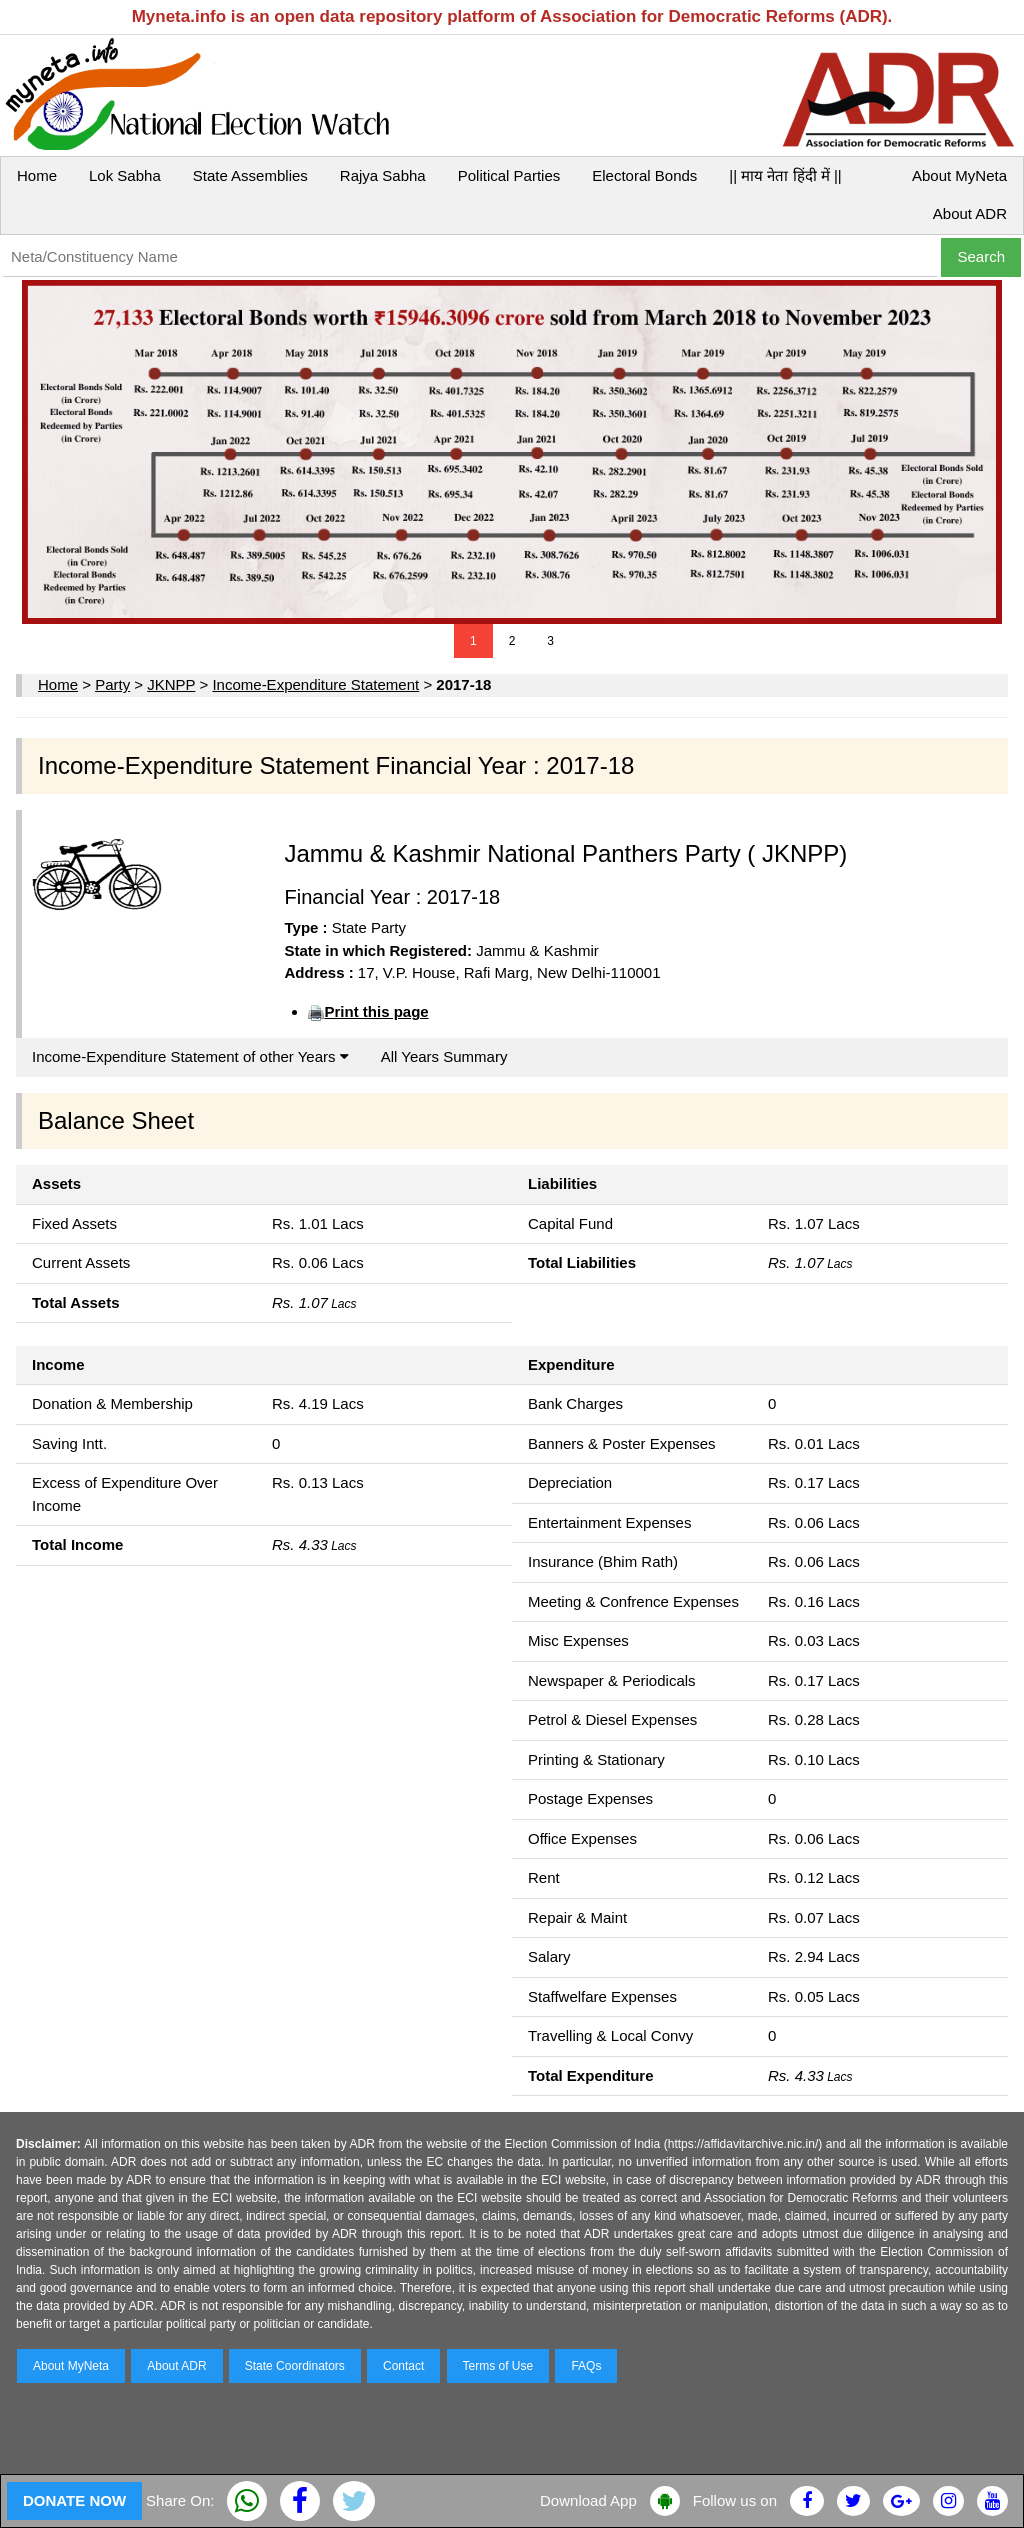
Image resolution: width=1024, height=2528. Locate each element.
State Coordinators (295, 2366)
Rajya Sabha (383, 175)
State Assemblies (250, 175)
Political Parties (509, 175)
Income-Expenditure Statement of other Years (190, 1056)
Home (37, 175)
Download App (588, 2500)
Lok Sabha (125, 175)
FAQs (586, 2366)
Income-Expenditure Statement (315, 684)
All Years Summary (444, 1056)
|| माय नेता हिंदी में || (785, 175)
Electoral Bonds (644, 175)
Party (112, 684)
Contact (403, 2366)
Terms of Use (498, 2366)
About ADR (970, 213)
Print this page (376, 1011)
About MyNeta (959, 175)
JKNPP (171, 684)
